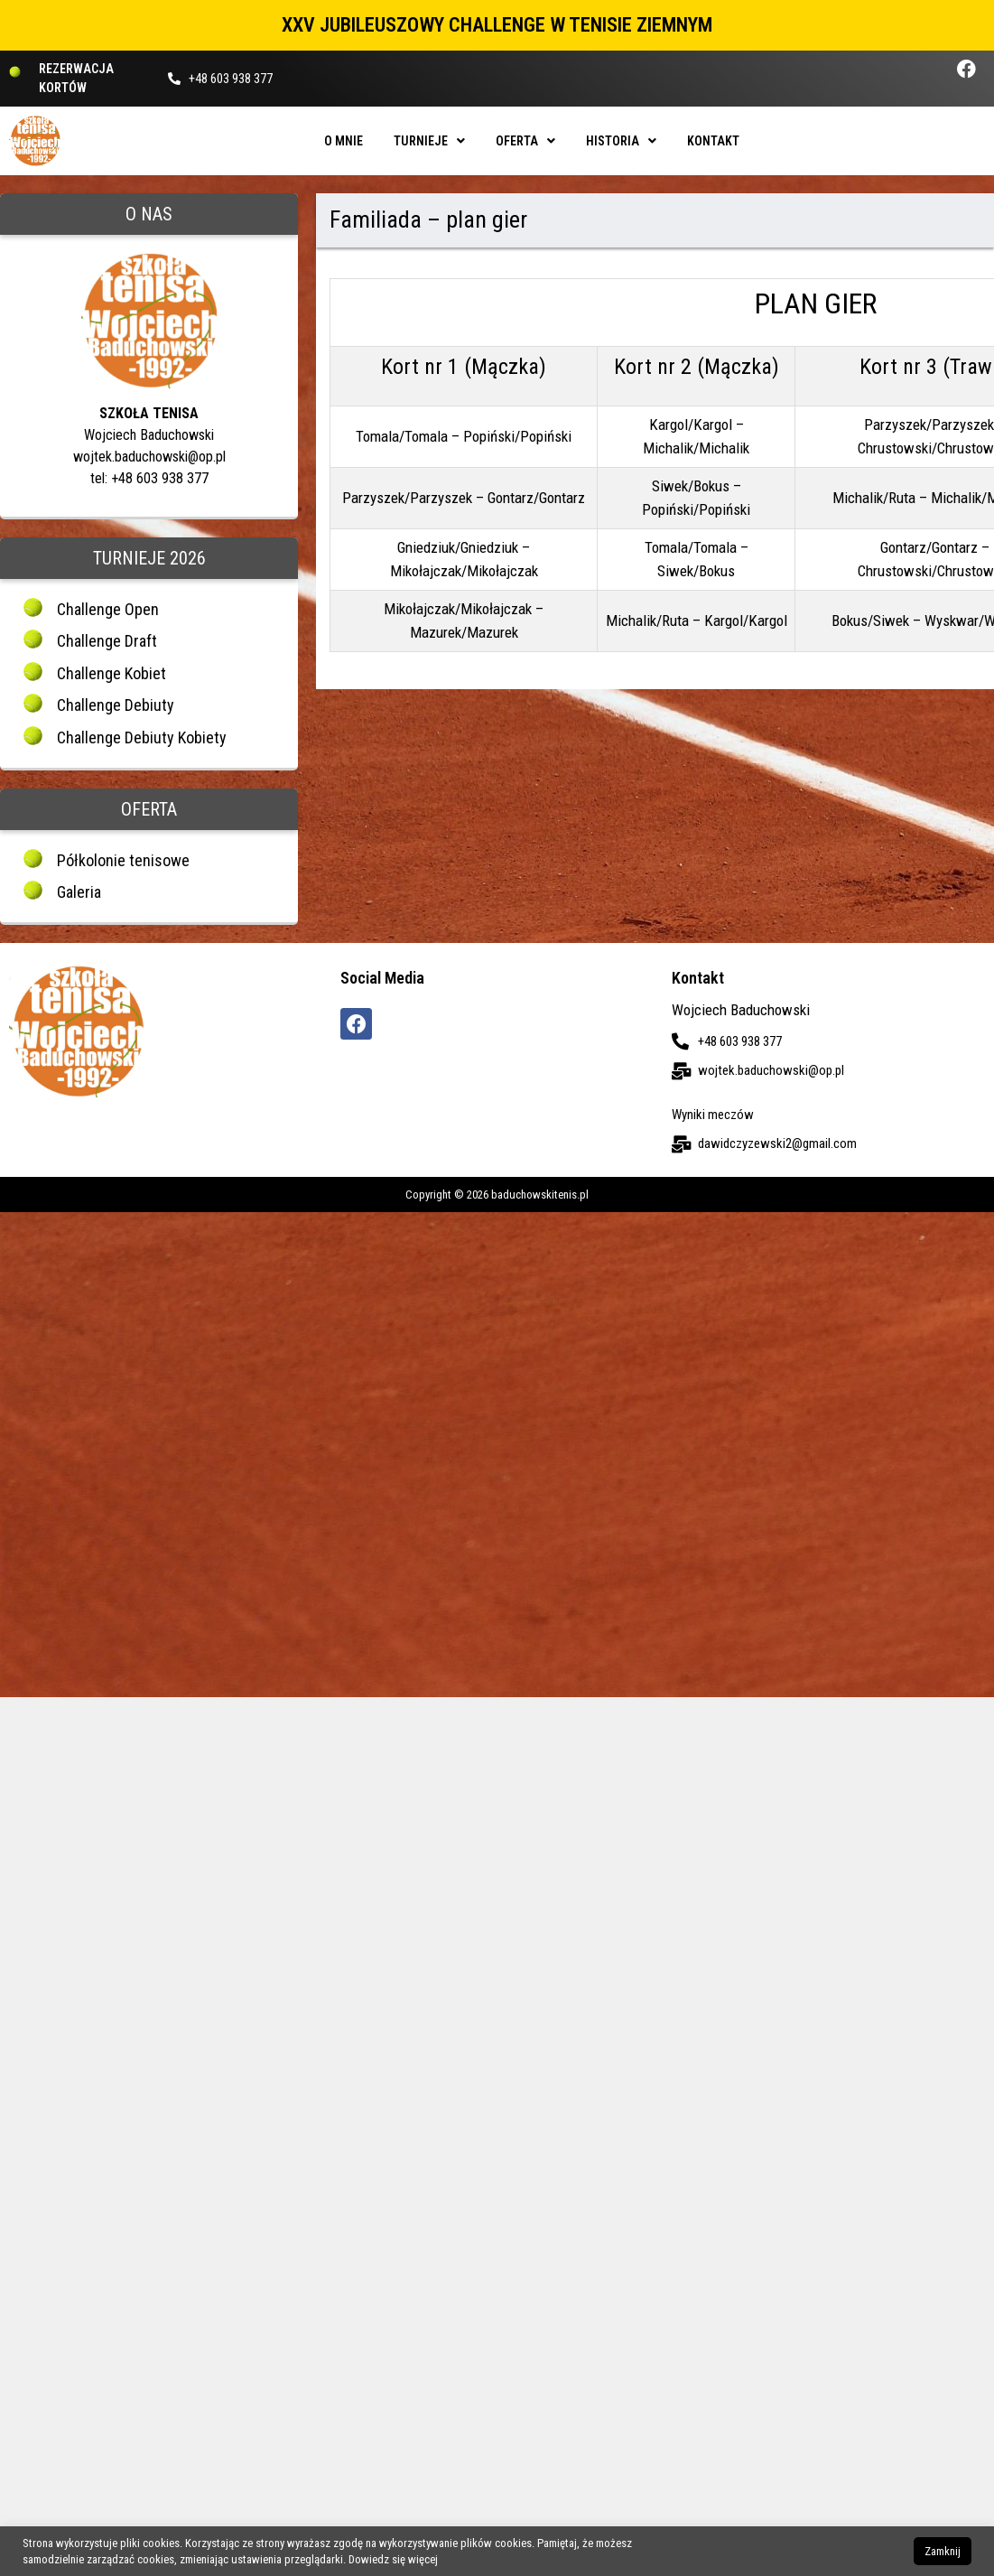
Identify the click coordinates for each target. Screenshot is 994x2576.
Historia (621, 141)
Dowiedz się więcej (393, 2559)
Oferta (525, 141)
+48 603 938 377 (231, 78)
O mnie (343, 141)
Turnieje (429, 141)
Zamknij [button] (942, 2551)
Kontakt (713, 141)
